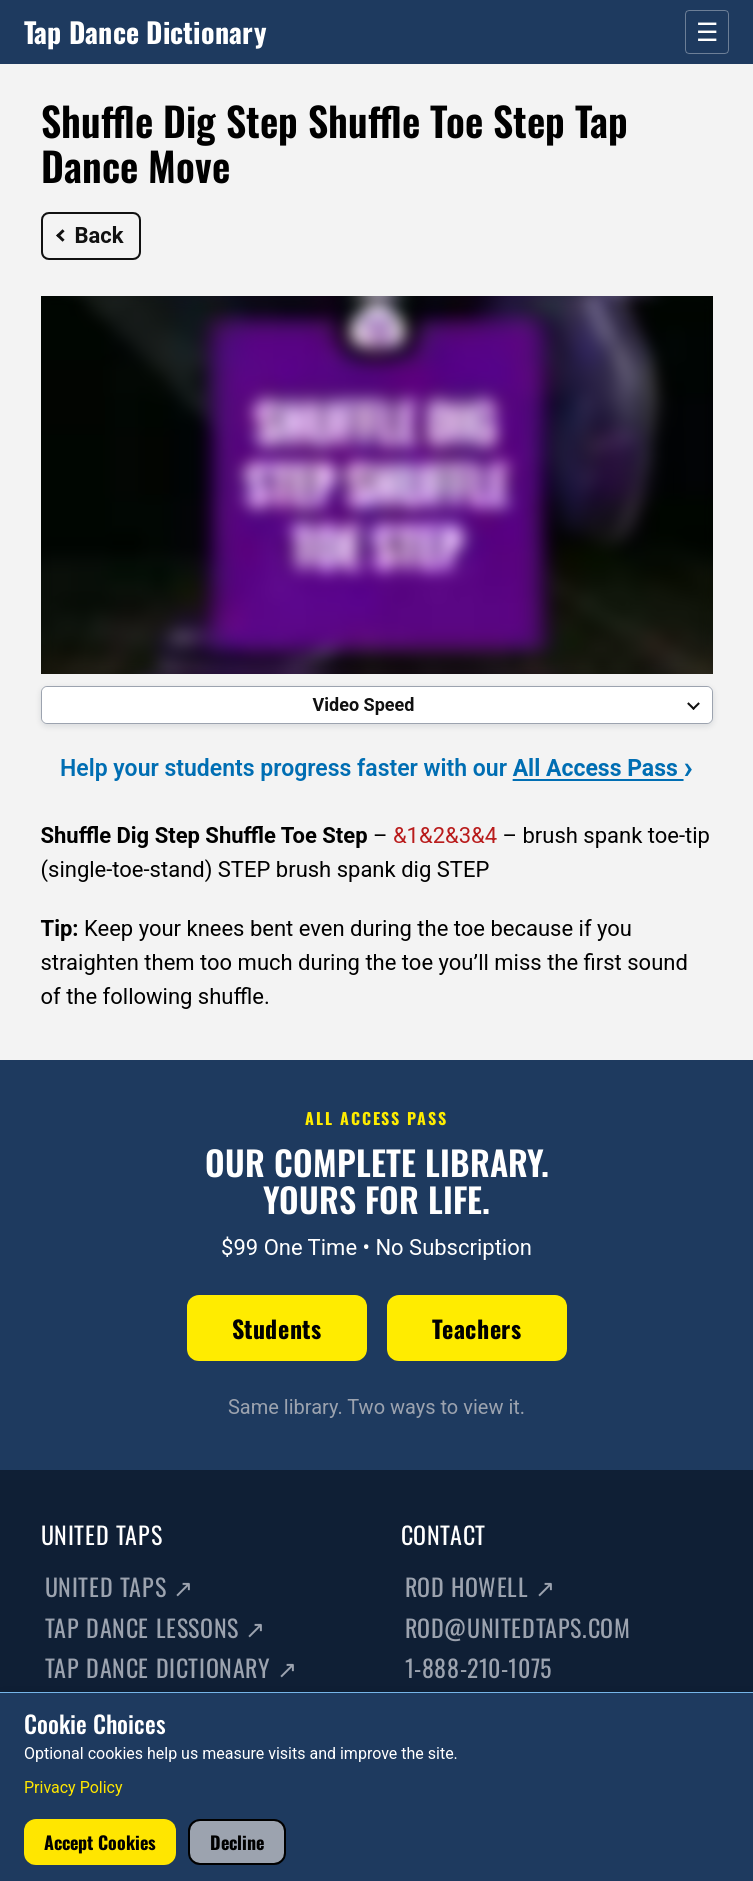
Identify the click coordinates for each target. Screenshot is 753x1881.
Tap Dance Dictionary (145, 31)
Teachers (477, 1328)
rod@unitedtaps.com (518, 1627)
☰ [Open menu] (707, 32)
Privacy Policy (73, 1787)
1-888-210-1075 (478, 1667)
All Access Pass (603, 768)
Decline (237, 1842)
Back (90, 235)
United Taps (119, 1586)
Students (277, 1328)
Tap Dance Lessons (155, 1627)
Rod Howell (480, 1586)
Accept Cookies (100, 1842)
